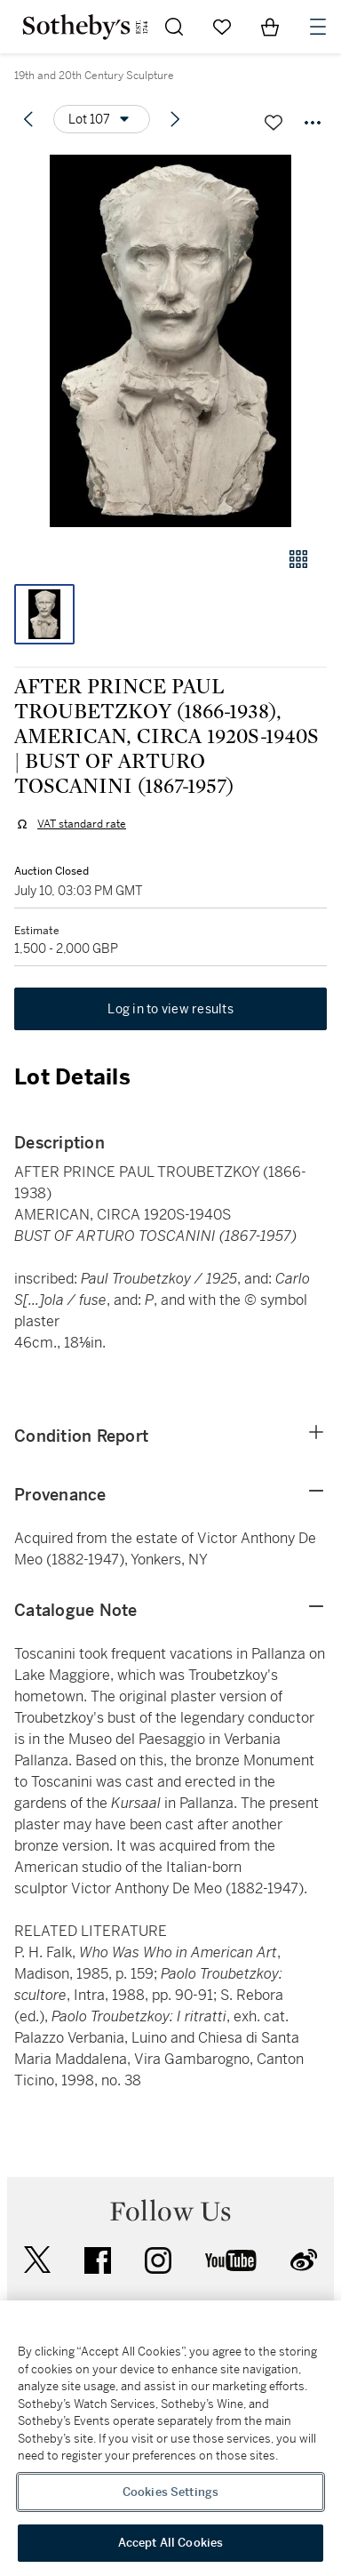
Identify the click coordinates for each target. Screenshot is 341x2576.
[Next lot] (175, 119)
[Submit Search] (174, 27)
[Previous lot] (28, 119)
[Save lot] (273, 122)
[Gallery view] (298, 559)
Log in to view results (170, 1009)
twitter (37, 2260)
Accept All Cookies (170, 2542)
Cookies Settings (170, 2492)
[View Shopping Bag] (270, 26)
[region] (170, 2438)
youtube (231, 2260)
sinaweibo (303, 2260)
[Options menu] (101, 119)
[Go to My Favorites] (222, 26)
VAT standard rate (81, 824)
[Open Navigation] (318, 26)
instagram (158, 2260)
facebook (97, 2260)
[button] (170, 341)
